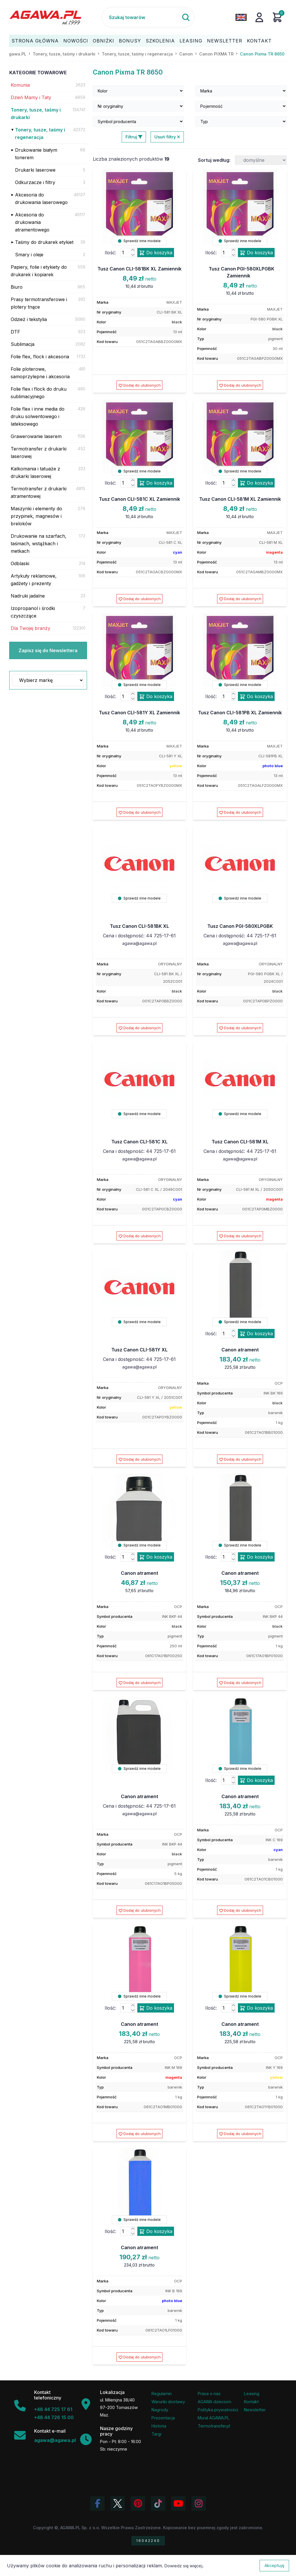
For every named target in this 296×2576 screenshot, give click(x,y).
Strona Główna (35, 41)
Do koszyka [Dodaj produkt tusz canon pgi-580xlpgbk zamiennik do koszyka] (256, 253)
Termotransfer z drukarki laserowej (38, 452)
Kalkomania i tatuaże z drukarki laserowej (35, 472)
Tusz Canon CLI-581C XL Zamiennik (139, 499)
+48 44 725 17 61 (53, 2409)
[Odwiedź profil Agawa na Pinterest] (138, 2503)
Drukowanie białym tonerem (36, 153)
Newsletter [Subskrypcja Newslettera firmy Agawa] (255, 2409)
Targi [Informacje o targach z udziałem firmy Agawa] (156, 2434)
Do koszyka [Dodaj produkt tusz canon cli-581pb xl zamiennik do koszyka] (256, 696)
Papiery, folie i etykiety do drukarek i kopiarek (39, 270)
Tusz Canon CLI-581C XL (139, 1142)
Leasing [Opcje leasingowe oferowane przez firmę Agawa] (251, 2393)
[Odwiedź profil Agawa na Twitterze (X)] (117, 2503)
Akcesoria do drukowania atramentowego (32, 222)
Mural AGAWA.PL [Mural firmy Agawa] (214, 2417)
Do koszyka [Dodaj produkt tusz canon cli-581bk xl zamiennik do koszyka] (155, 253)
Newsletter (224, 41)
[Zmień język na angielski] (241, 17)
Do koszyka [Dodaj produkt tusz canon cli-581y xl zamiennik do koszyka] (155, 696)
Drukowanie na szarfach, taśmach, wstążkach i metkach (38, 543)
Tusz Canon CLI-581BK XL (139, 926)
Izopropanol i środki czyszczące (33, 612)
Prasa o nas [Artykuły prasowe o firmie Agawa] (209, 2393)
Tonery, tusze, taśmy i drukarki (36, 113)
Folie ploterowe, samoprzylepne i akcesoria (40, 372)
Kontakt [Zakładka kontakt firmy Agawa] (251, 2401)
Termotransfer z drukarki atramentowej (38, 492)
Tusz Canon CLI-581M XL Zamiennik (240, 499)
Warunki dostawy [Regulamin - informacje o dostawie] (168, 2401)
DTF (15, 332)
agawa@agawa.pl (139, 943)
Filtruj (133, 136)
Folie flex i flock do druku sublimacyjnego (38, 392)
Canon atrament (240, 1350)
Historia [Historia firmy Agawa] (158, 2425)
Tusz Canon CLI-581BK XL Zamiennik (139, 269)
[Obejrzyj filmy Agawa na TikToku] (158, 2503)
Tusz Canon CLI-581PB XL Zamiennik (240, 712)
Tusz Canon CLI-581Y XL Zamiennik (139, 712)
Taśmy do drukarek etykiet (44, 242)
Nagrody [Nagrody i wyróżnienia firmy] (159, 2409)
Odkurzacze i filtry (35, 182)
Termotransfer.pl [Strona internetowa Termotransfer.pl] (214, 2425)
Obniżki (103, 41)
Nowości (75, 41)
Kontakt (259, 41)
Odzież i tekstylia (29, 319)
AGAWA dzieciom (214, 2401)
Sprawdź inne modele (139, 241)
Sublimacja (22, 344)
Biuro (17, 287)
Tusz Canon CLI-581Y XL (139, 1350)
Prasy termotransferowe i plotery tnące (39, 303)
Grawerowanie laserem (36, 436)
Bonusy (130, 41)
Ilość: (110, 252)
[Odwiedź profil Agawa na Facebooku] (97, 2503)
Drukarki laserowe (35, 170)
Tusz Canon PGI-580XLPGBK (240, 926)
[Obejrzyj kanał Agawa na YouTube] (178, 2503)
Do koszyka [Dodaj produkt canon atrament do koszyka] (256, 1334)
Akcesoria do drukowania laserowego (41, 198)
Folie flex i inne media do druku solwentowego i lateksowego (37, 416)
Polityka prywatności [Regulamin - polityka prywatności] (218, 2409)
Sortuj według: (214, 160)
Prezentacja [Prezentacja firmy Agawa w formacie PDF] (163, 2417)
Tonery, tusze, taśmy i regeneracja (40, 133)
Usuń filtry (167, 136)
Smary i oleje (29, 254)
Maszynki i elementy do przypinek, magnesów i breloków (36, 516)
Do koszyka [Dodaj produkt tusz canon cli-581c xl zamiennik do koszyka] (155, 483)
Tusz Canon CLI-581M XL (240, 1142)
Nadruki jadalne (28, 596)
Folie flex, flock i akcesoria (40, 356)
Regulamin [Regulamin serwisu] (161, 2393)
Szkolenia (160, 41)
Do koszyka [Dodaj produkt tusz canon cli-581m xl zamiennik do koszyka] (256, 483)
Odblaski (20, 563)
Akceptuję (274, 2565)
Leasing (191, 41)
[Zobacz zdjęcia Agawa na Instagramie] (198, 2503)
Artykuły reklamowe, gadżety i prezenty (34, 579)
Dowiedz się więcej (183, 2565)
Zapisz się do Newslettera (47, 650)
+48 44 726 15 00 (54, 2417)
